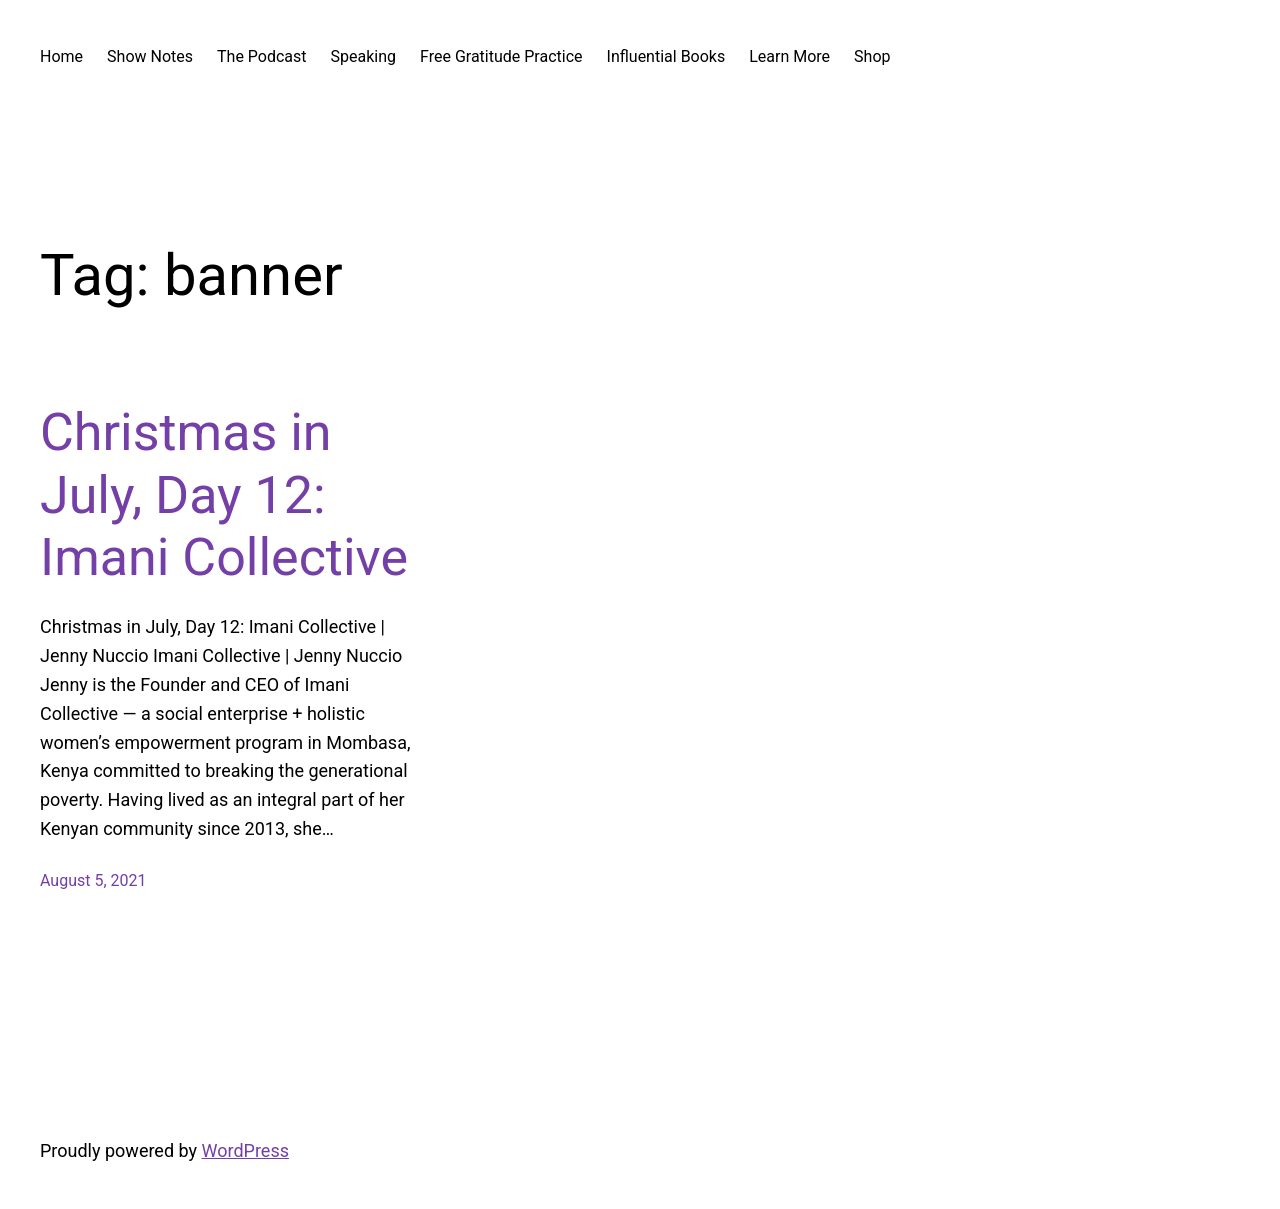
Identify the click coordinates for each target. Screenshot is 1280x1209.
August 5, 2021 (93, 880)
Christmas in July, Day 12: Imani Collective (224, 495)
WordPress (245, 1150)
